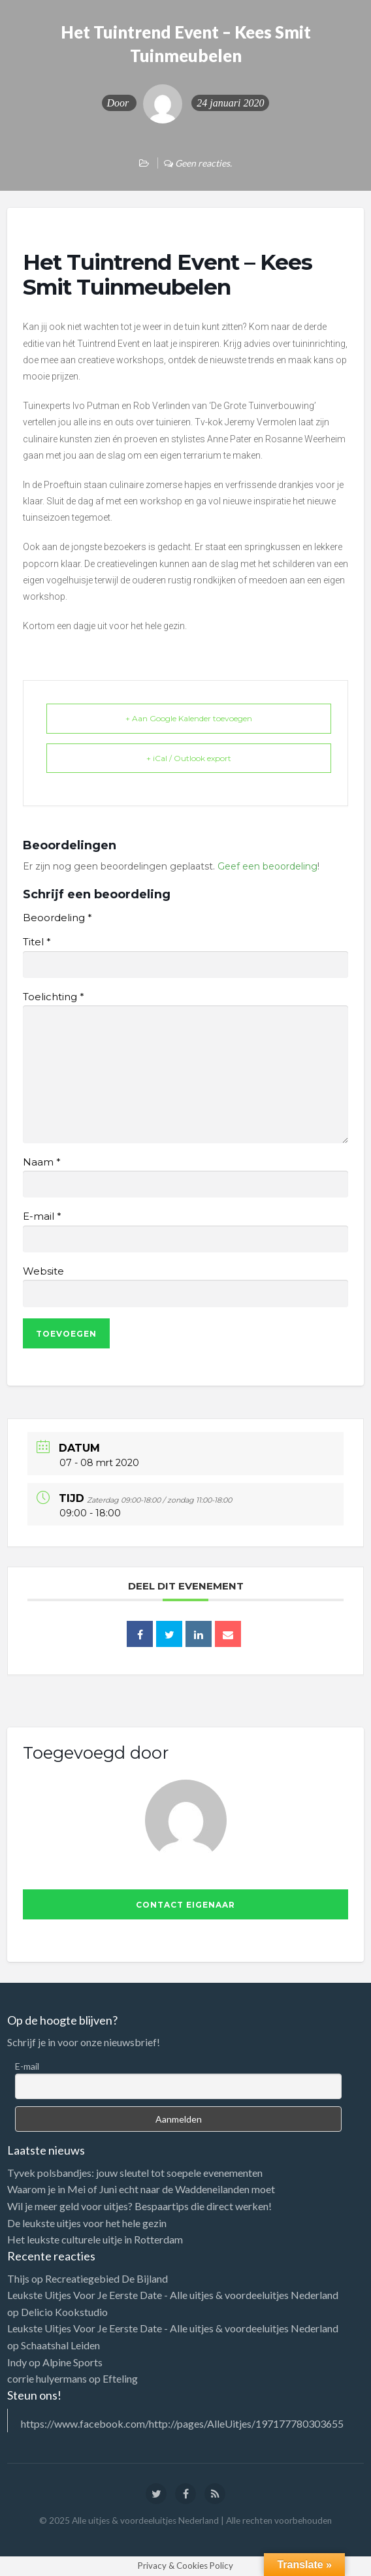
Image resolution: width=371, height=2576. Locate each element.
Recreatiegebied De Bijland (106, 2278)
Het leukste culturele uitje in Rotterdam (95, 2239)
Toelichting (53, 997)
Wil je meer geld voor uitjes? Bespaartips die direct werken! (139, 2206)
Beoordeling (57, 918)
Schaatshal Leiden (60, 2345)
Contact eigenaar (185, 1905)
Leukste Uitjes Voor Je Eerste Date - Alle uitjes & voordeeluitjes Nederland (172, 2295)
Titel (36, 942)
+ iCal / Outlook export (188, 758)
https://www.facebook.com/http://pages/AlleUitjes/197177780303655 (182, 2423)
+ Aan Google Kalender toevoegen (188, 718)
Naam (41, 1162)
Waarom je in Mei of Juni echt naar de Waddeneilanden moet (141, 2189)
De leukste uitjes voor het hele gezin (87, 2223)
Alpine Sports (72, 2362)
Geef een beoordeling (267, 866)
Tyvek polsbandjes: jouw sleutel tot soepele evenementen (135, 2172)
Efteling (120, 2378)
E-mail (42, 1216)
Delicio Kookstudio (64, 2312)
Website (43, 1271)
